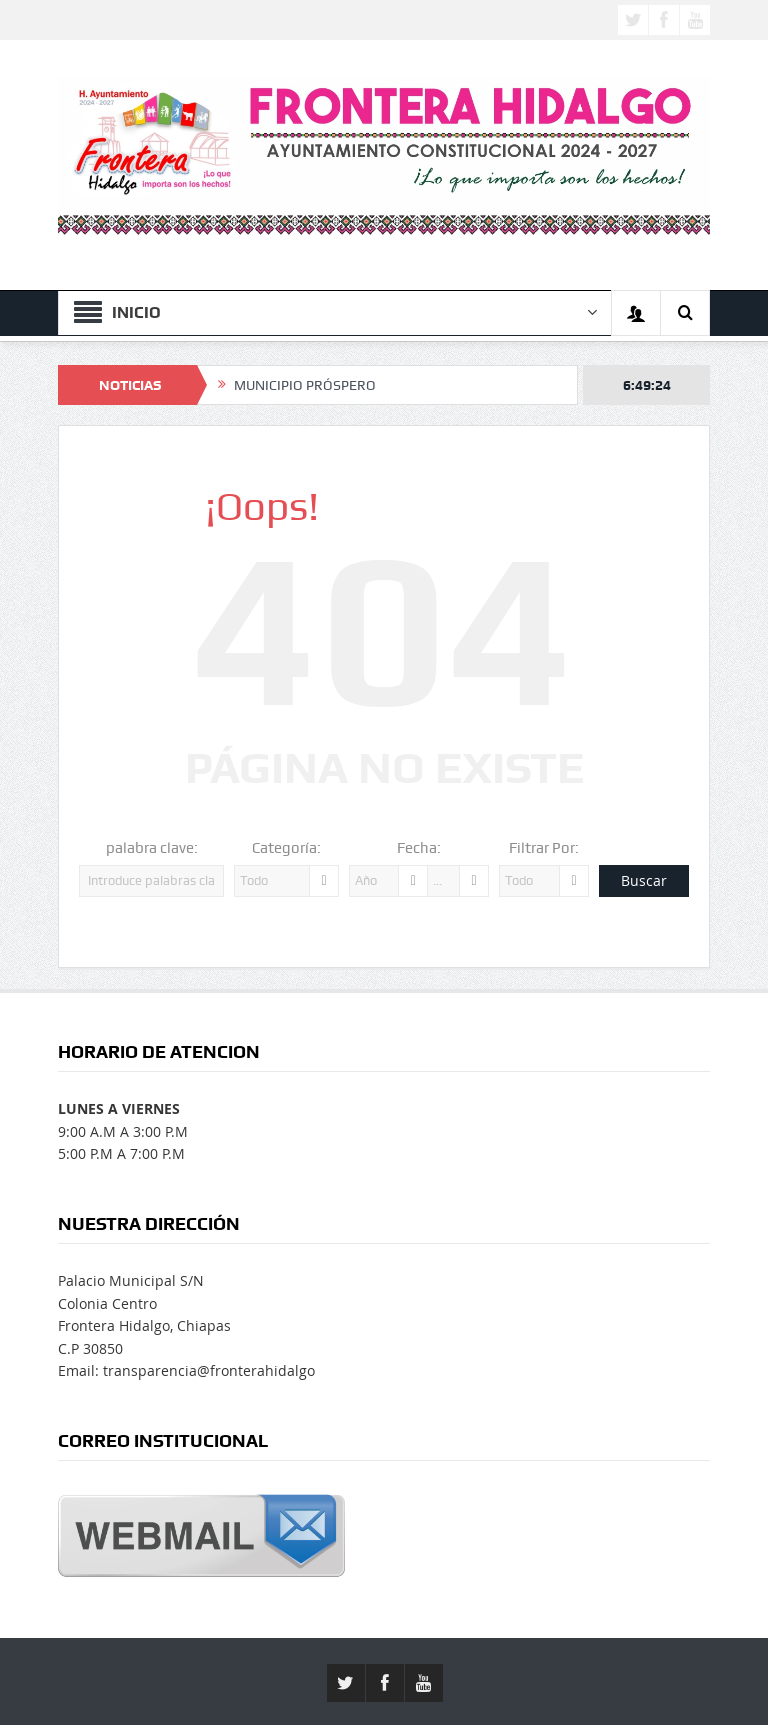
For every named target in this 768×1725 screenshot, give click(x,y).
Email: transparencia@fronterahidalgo (186, 1370)
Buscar (644, 880)
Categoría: (286, 848)
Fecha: (419, 848)
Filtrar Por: (544, 848)
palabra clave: (152, 848)
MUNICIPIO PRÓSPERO (305, 385)
